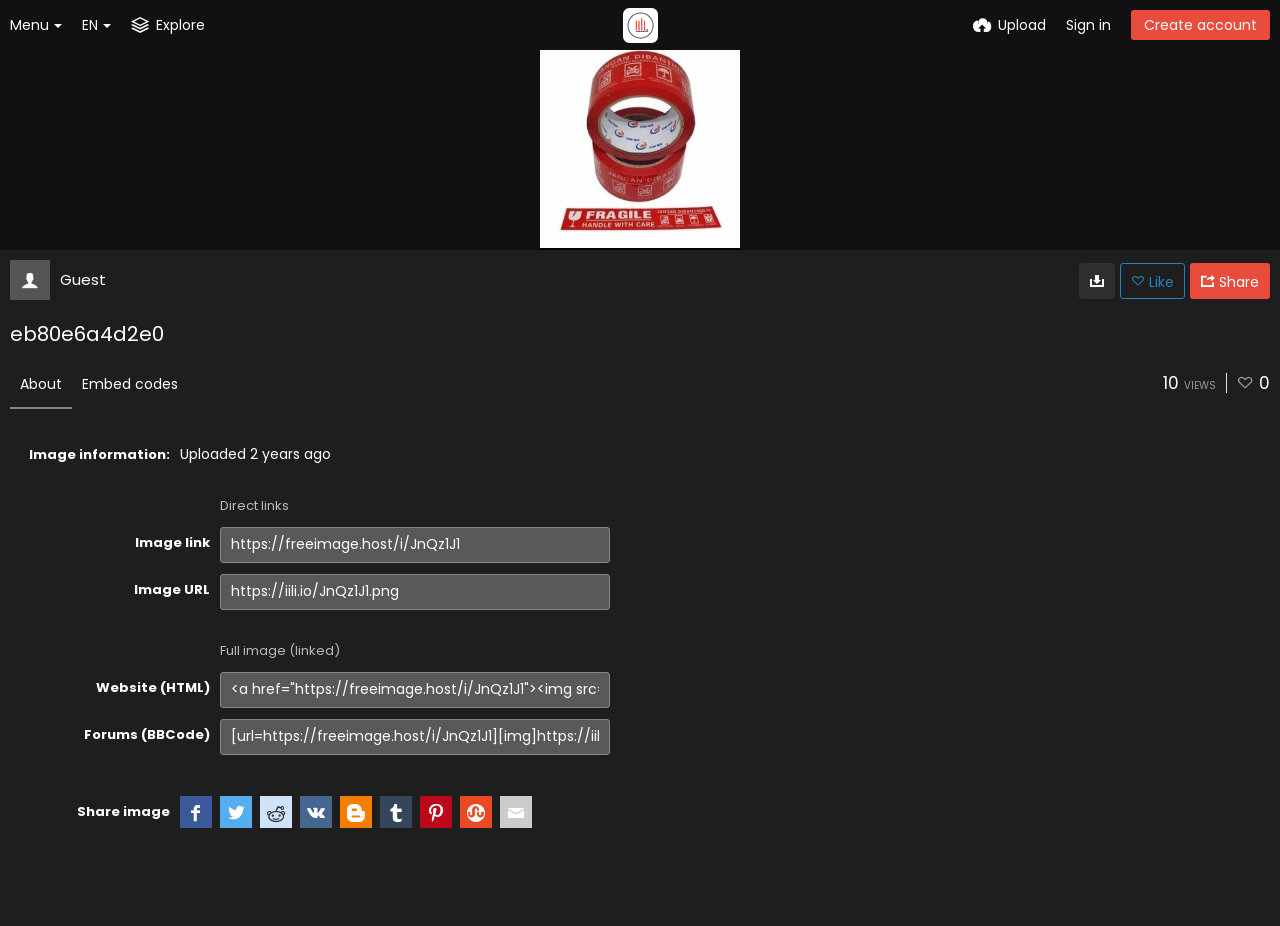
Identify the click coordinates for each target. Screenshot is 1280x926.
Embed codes (130, 384)
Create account (1200, 25)
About (41, 384)
